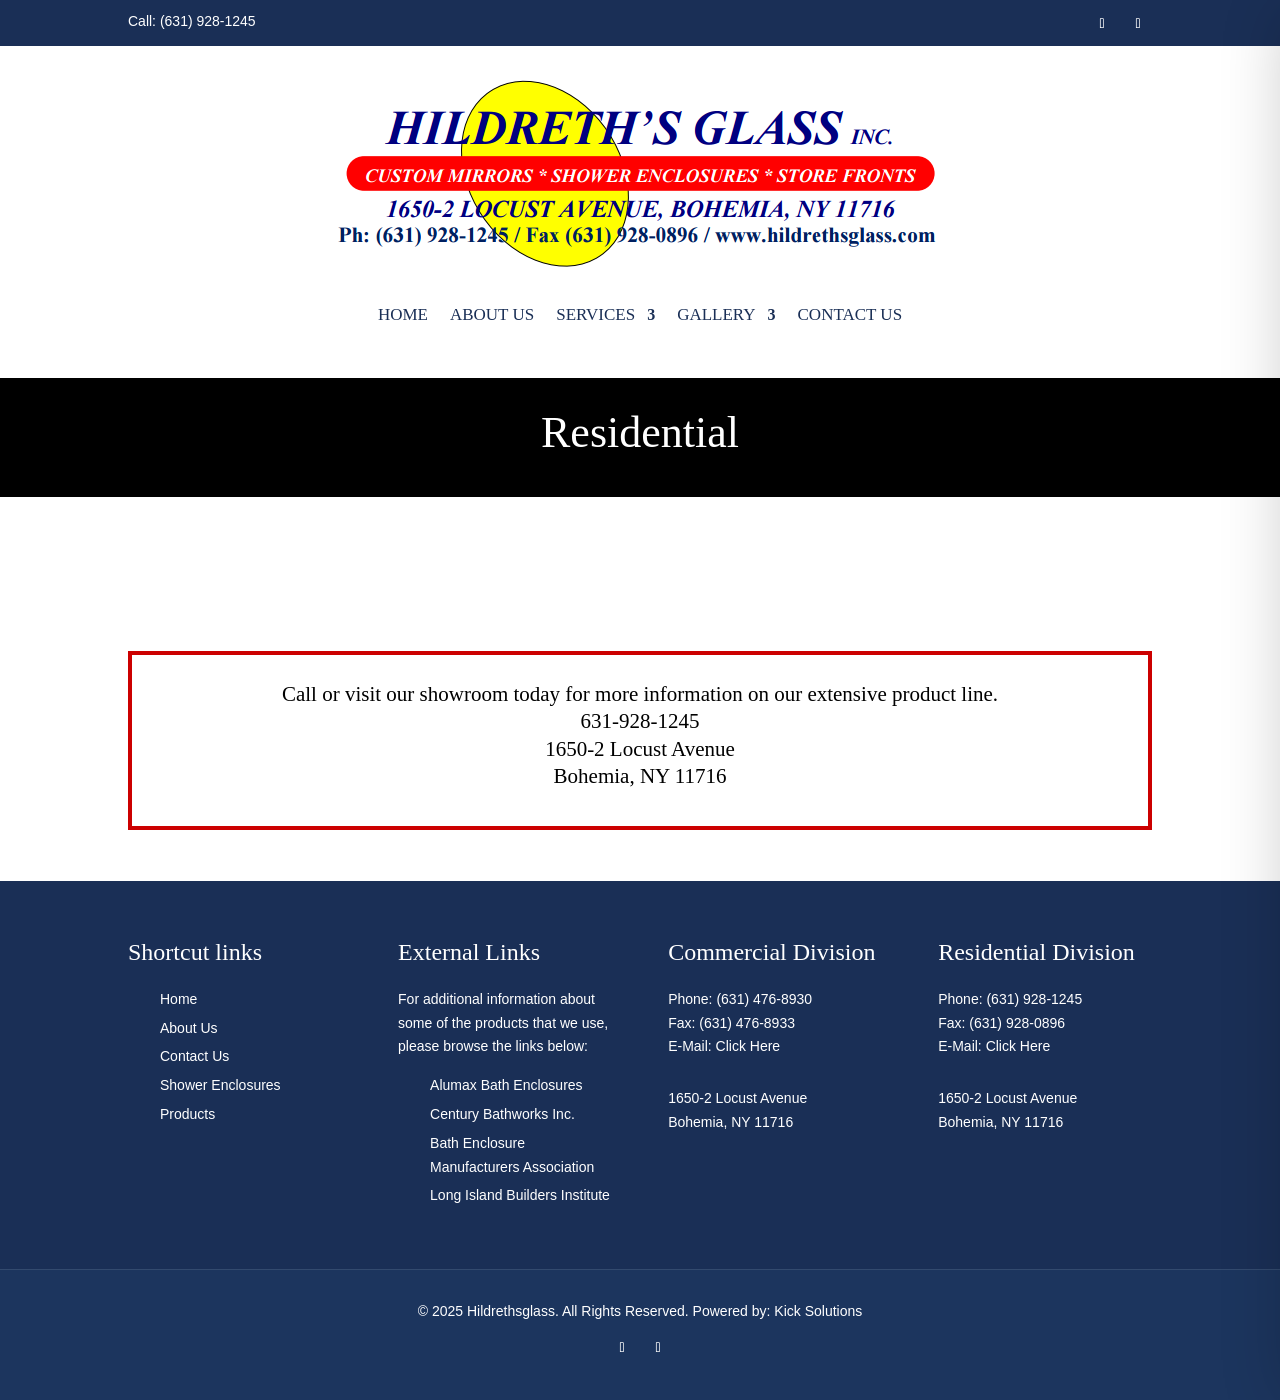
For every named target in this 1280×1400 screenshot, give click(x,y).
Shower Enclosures (220, 1085)
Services (595, 314)
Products (187, 1114)
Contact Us (850, 314)
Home (403, 314)
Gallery (716, 314)
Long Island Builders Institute (520, 1195)
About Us (492, 314)
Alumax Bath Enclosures (506, 1085)
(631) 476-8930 (764, 999)
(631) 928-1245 (208, 21)
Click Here (748, 1046)
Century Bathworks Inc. (502, 1114)
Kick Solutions (818, 1311)
